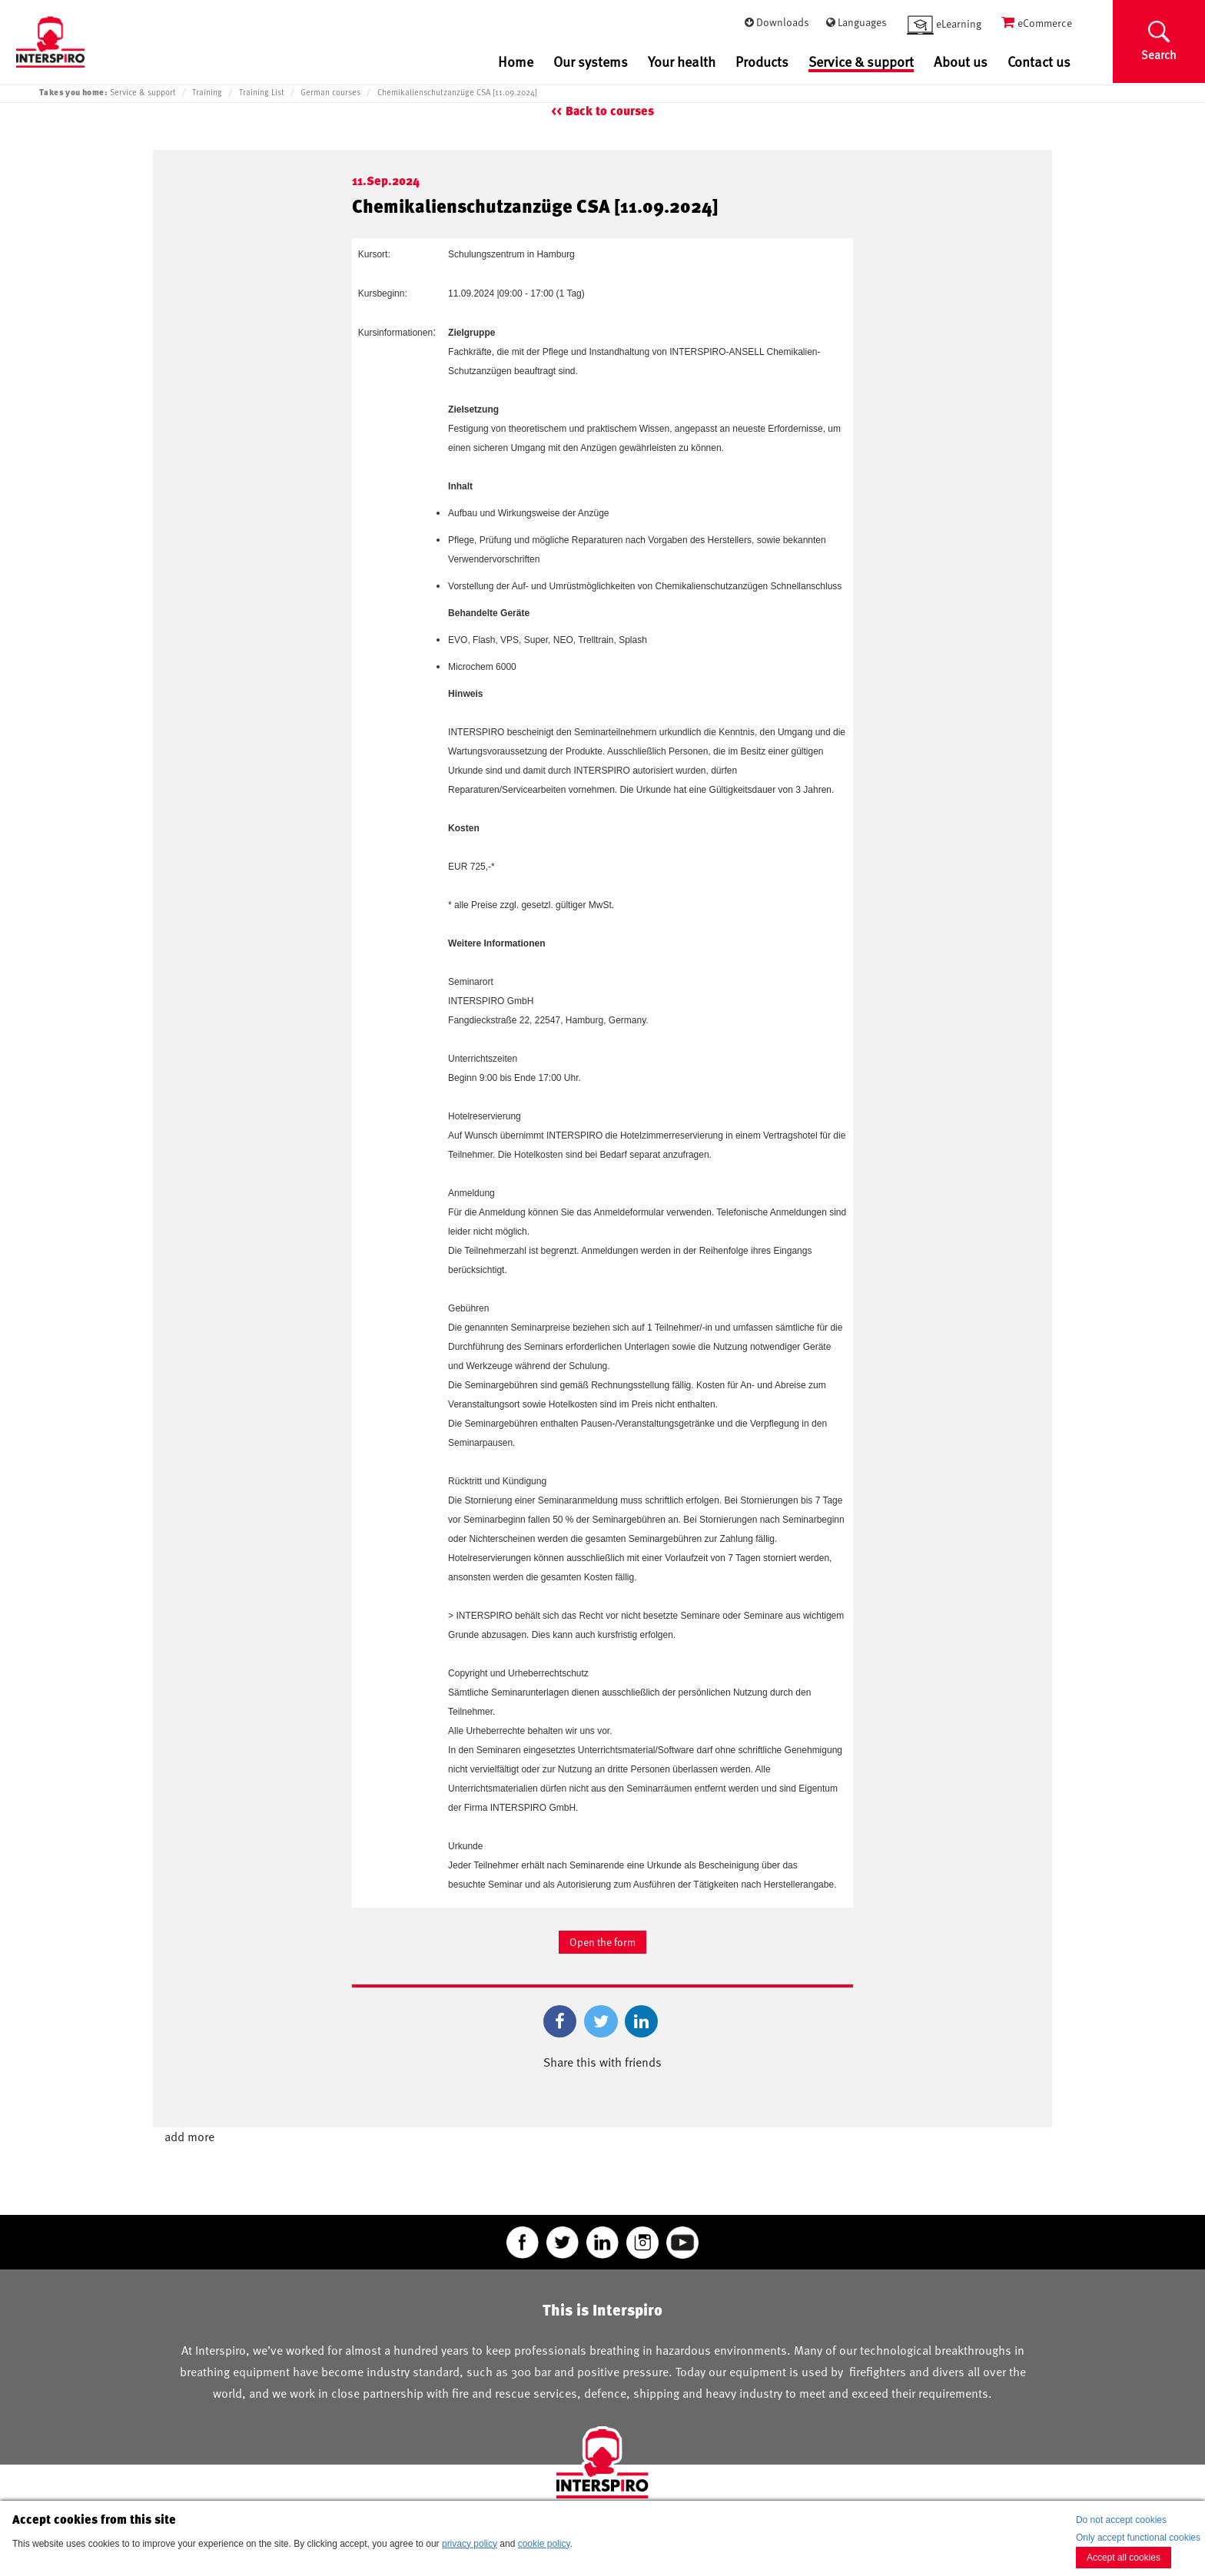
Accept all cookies (1123, 2557)
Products (761, 61)
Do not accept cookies (1121, 2520)
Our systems (590, 61)
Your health (681, 61)
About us (961, 61)
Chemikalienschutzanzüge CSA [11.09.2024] (457, 92)
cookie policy (544, 2543)
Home (515, 61)
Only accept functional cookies (1138, 2537)
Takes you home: (73, 91)
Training (207, 92)
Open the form (602, 1942)
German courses (330, 92)
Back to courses (610, 111)
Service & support (861, 62)
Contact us (1039, 61)
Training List (261, 92)
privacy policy (469, 2543)
